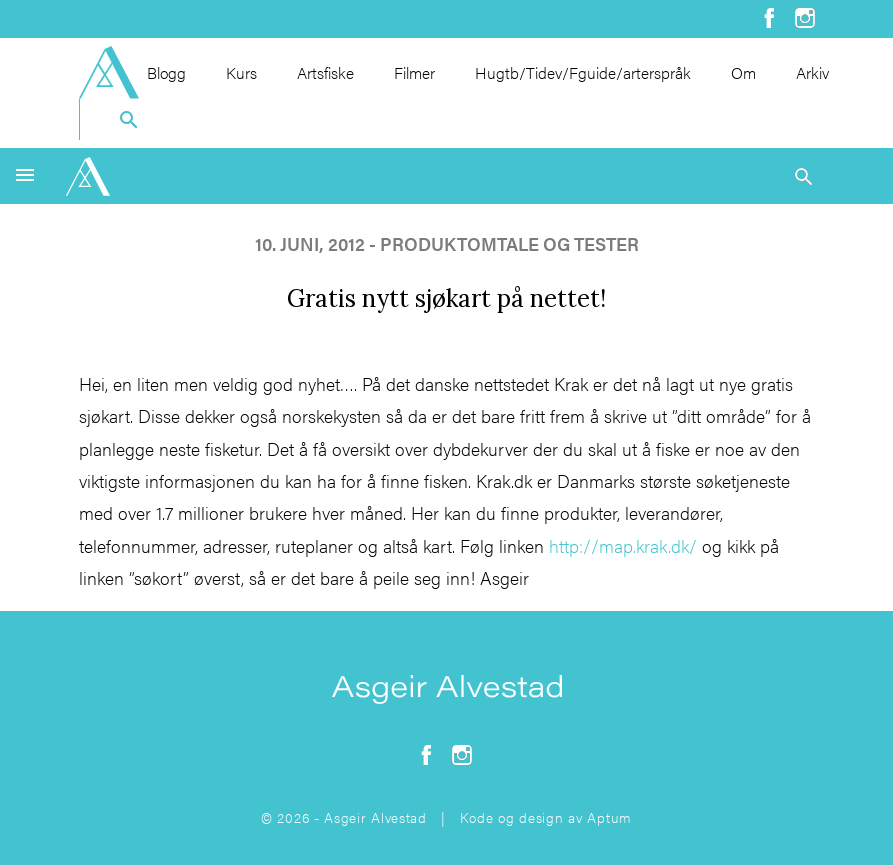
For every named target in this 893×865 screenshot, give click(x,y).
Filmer (414, 72)
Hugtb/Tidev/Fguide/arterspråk (583, 72)
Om (743, 72)
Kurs (241, 72)
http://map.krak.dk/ (623, 545)
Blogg (166, 72)
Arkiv (812, 72)
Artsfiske (325, 72)
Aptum (609, 817)
